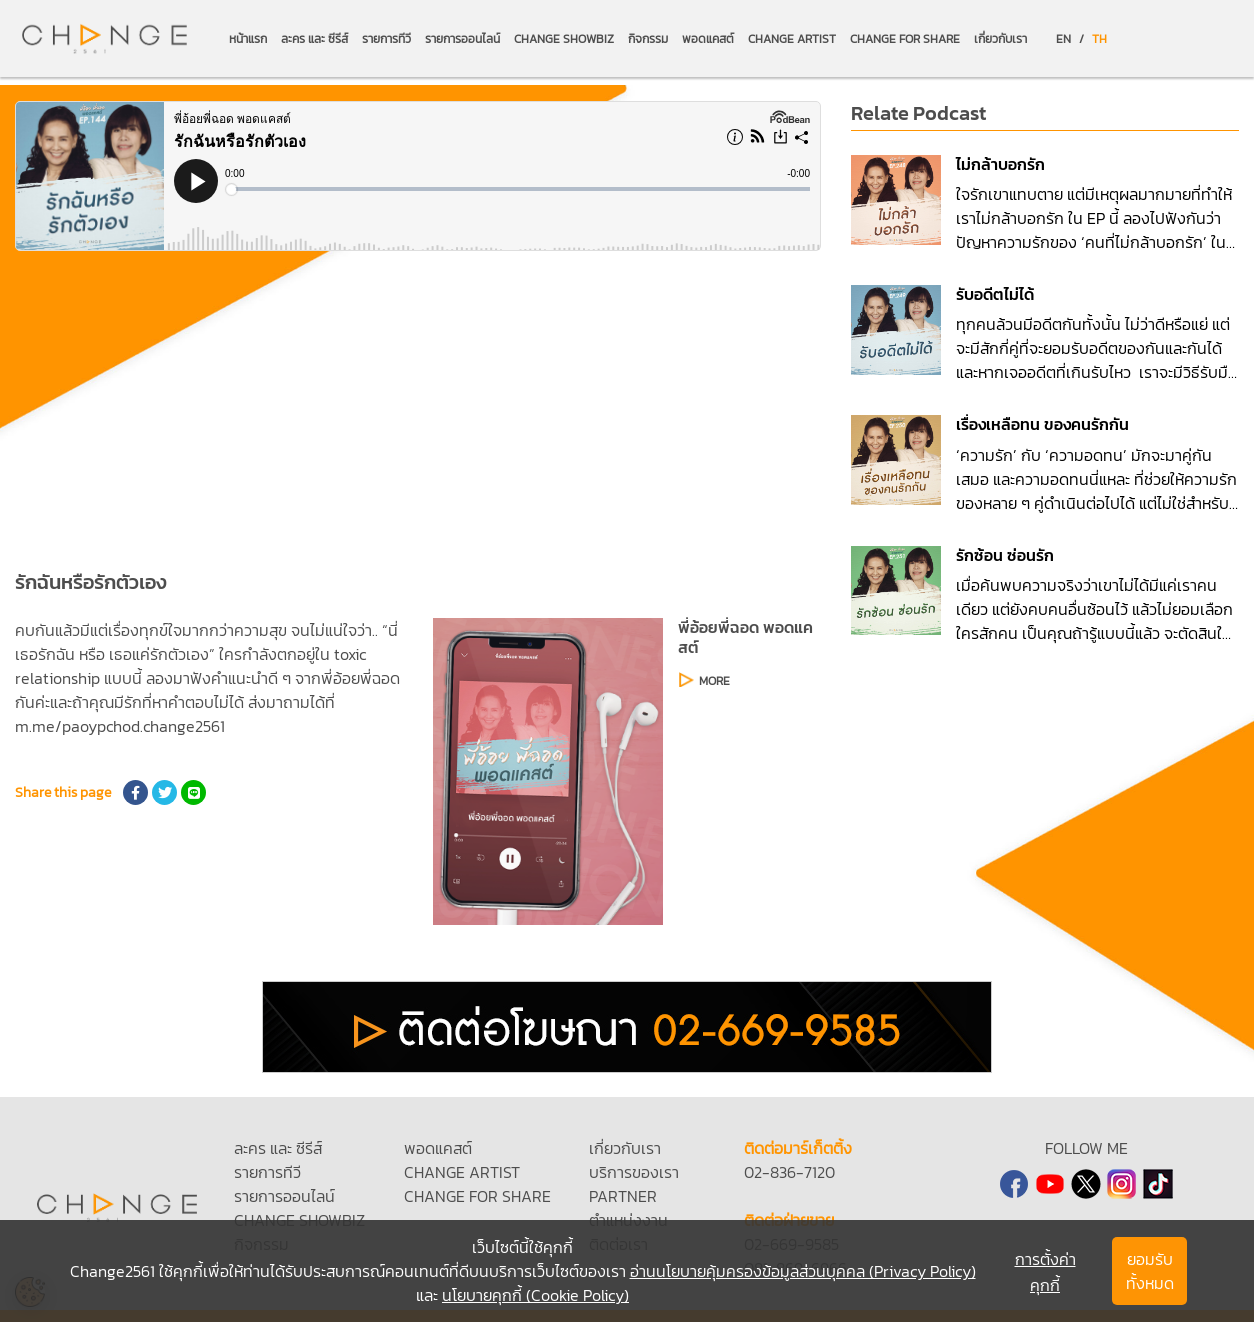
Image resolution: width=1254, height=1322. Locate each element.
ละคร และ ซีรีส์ (314, 39)
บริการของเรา (634, 1172)
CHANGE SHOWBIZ (564, 39)
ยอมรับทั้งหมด (1150, 1271)
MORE (714, 681)
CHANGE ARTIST (792, 39)
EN (1063, 39)
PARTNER (623, 1196)
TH (1099, 39)
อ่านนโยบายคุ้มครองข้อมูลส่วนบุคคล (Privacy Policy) (803, 1271)
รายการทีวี (386, 39)
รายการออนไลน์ (462, 39)
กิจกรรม (648, 39)
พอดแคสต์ (708, 39)
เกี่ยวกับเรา (1000, 39)
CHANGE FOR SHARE (905, 39)
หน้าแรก (248, 39)
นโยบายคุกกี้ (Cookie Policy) (535, 1295)
